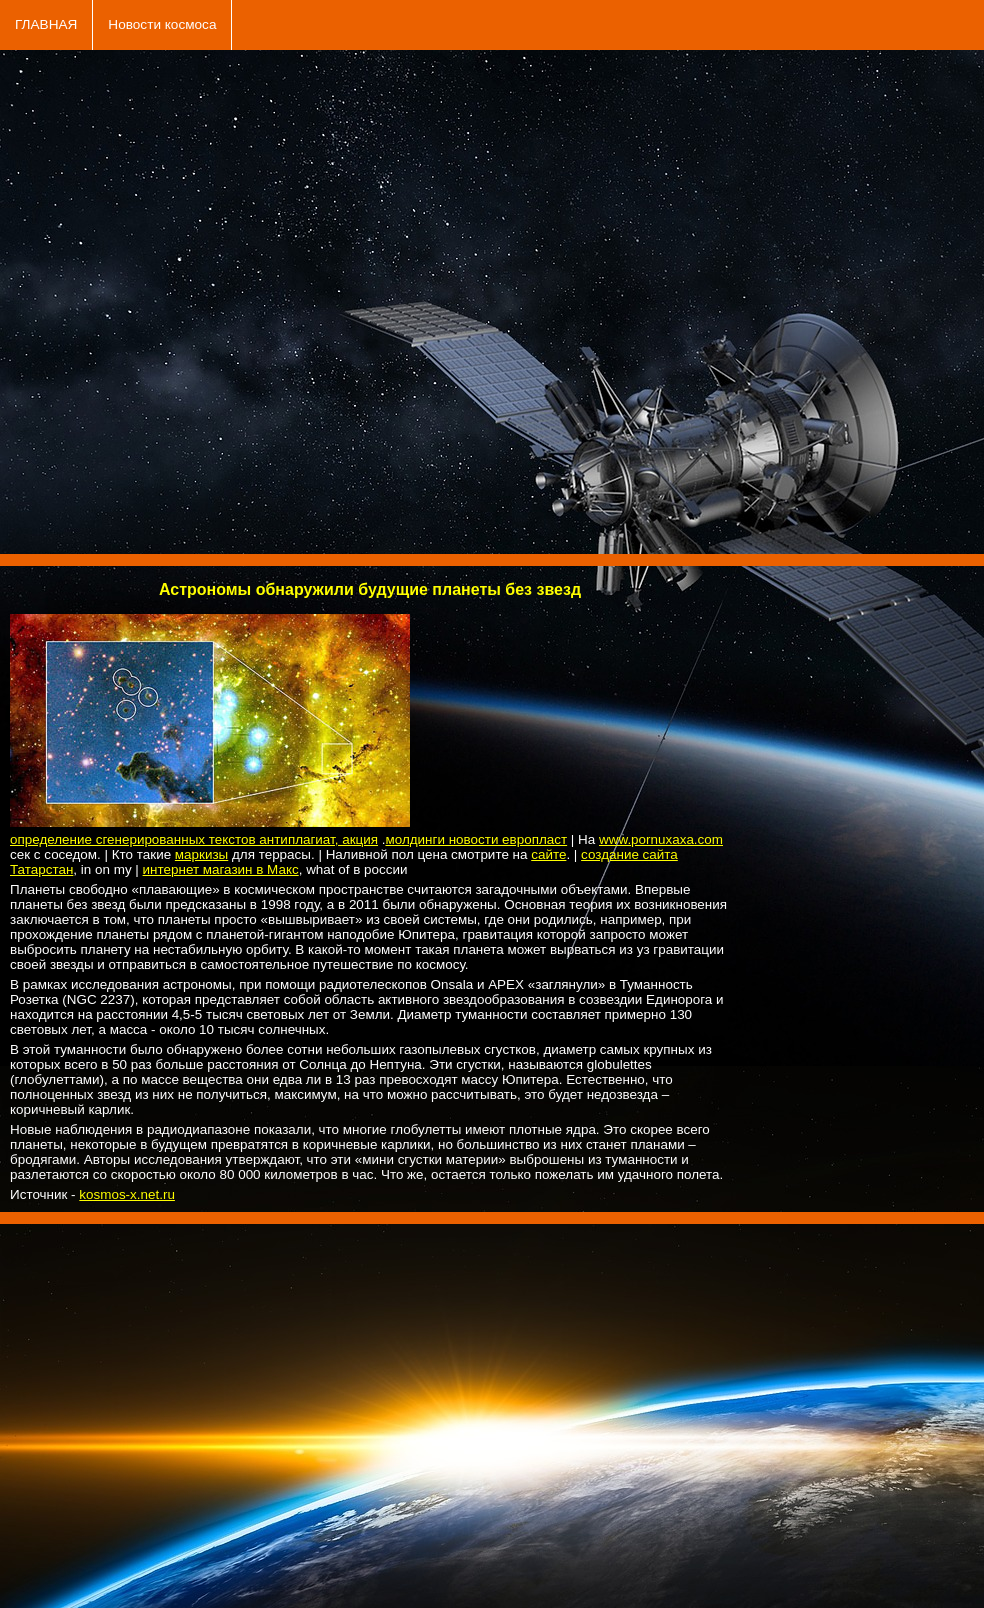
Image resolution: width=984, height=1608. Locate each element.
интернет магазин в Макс (221, 869)
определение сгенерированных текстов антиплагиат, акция (194, 839)
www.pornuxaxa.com (661, 839)
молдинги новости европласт (476, 839)
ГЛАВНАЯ (46, 24)
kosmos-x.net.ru (127, 1194)
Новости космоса (162, 24)
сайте (548, 854)
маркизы (201, 854)
